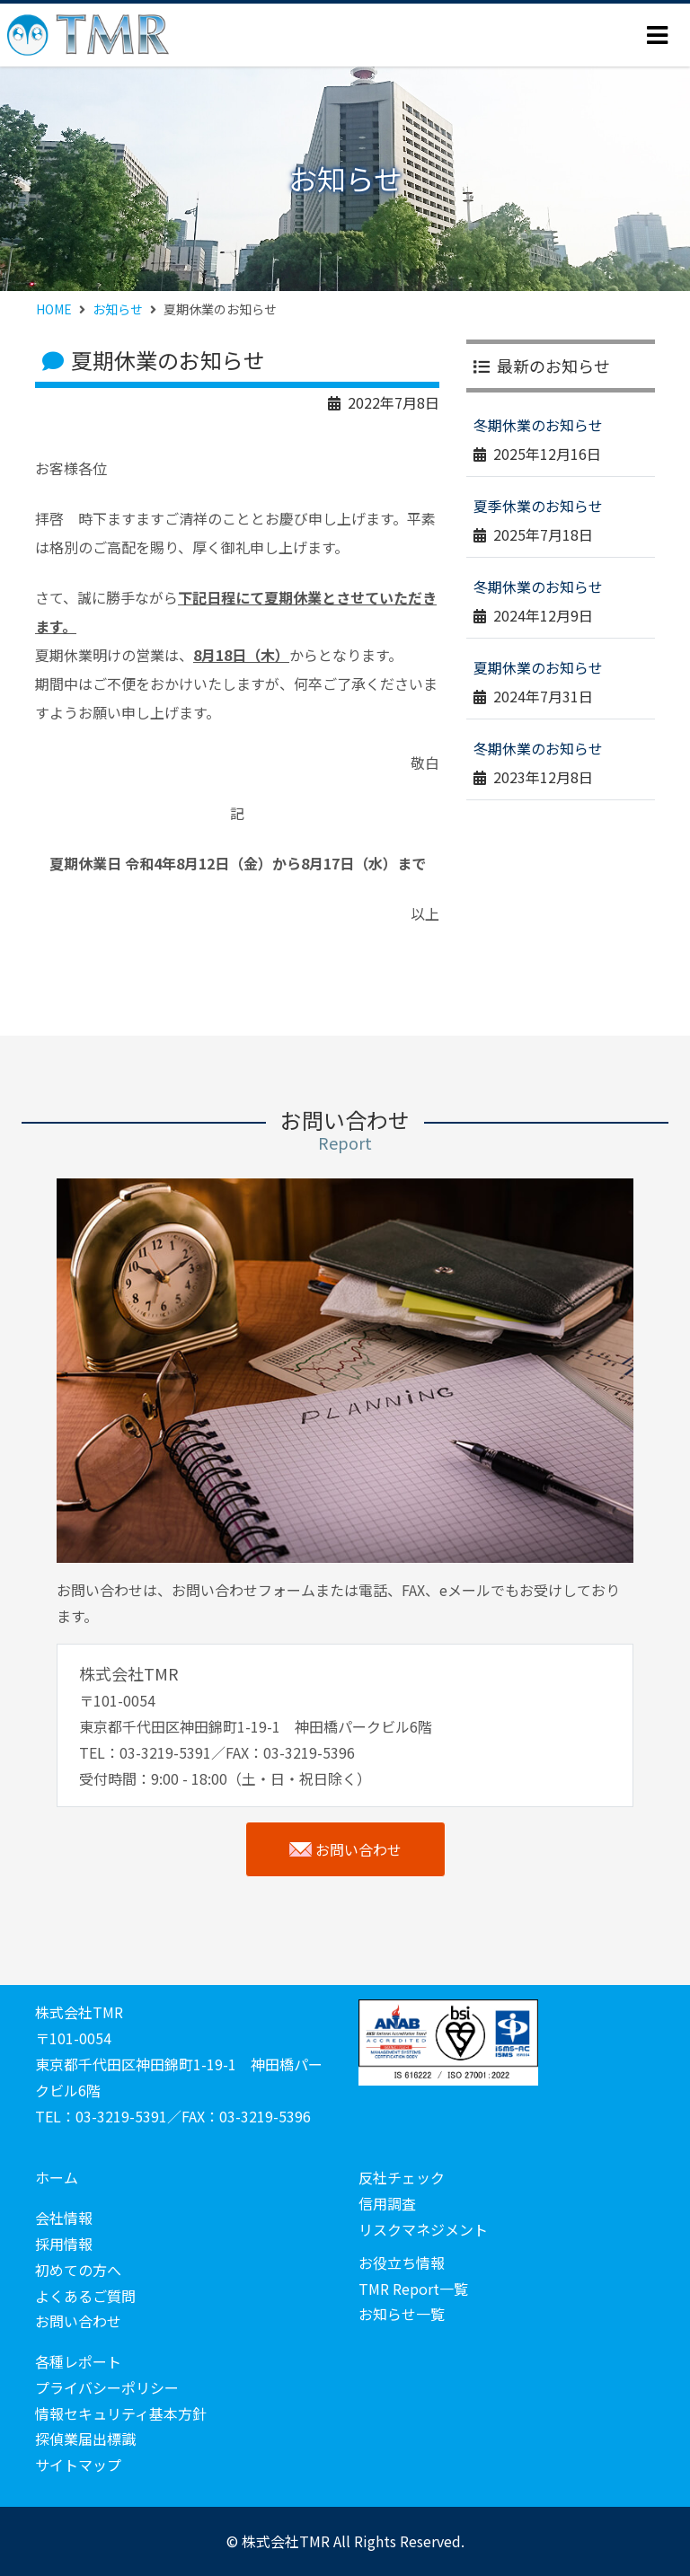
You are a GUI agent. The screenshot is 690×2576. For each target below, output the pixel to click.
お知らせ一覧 (401, 2314)
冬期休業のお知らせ (538, 425)
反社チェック (401, 2177)
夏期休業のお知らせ (538, 667)
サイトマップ (78, 2464)
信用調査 (387, 2203)
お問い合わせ (345, 1850)
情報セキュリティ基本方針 (121, 2413)
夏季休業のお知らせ (538, 505)
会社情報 (64, 2217)
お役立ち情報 (401, 2262)
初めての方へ (78, 2269)
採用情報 (64, 2243)
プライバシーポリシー (107, 2387)
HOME (54, 309)
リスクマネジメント (423, 2229)
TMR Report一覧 (413, 2288)
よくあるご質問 (85, 2296)
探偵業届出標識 (85, 2438)
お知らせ (118, 309)
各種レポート (78, 2361)
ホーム (56, 2177)
